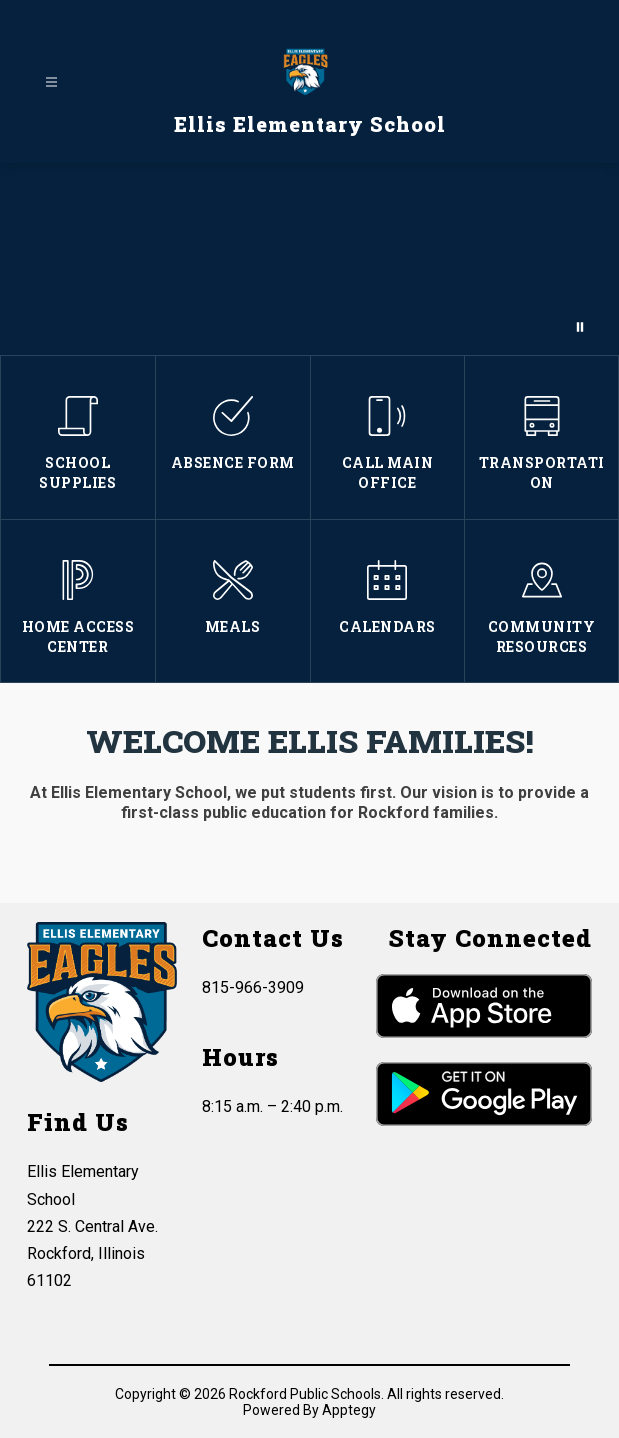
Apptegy (349, 1410)
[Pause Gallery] (580, 327)
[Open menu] (51, 82)
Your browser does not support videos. (309, 259)
